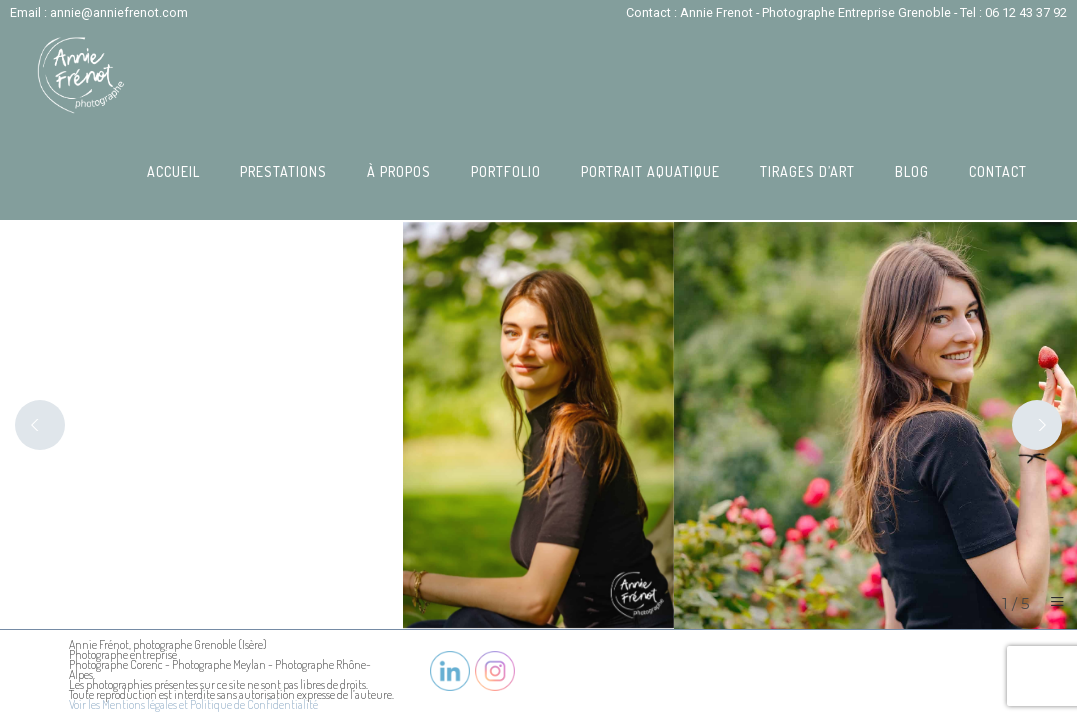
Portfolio (506, 171)
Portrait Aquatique (650, 171)
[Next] (1037, 425)
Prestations (283, 171)
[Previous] (40, 425)
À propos (399, 171)
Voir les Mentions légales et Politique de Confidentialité (193, 704)
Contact (998, 171)
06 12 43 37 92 (1026, 12)
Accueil (173, 171)
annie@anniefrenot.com (119, 12)
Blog (912, 171)
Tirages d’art (807, 171)
